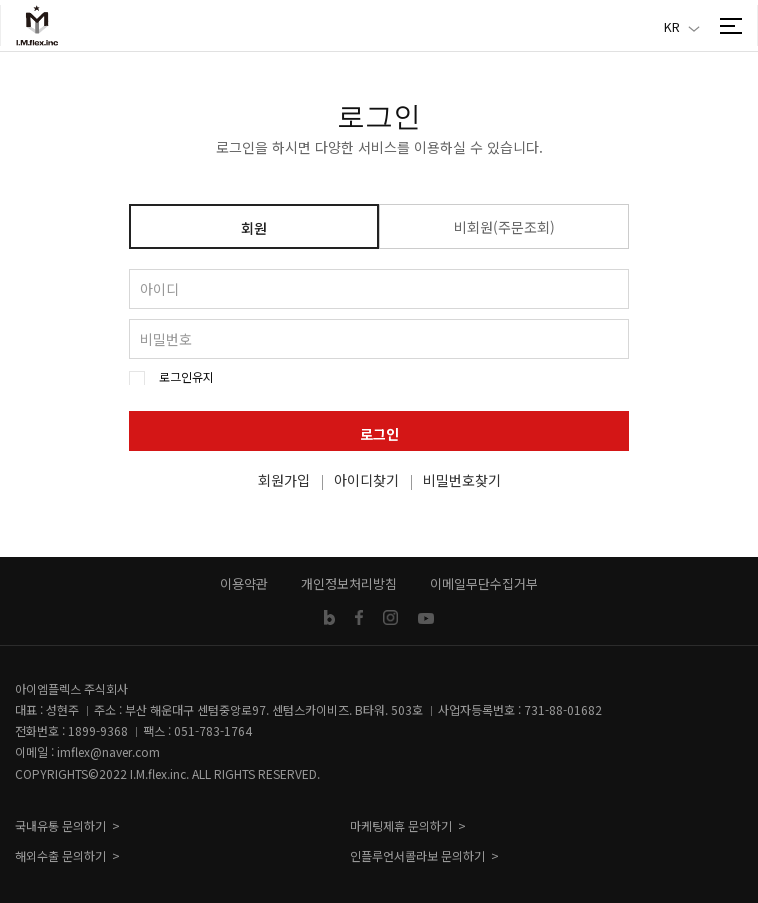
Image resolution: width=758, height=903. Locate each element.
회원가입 (284, 480)
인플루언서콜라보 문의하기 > (424, 855)
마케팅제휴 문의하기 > (408, 825)
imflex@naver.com (108, 751)
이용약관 (244, 583)
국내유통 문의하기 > (67, 825)
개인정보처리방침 (349, 583)
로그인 (379, 434)
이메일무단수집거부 (484, 583)
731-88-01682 (563, 709)
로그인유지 (186, 377)
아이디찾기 (366, 480)
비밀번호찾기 (462, 480)
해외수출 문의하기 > (67, 855)
